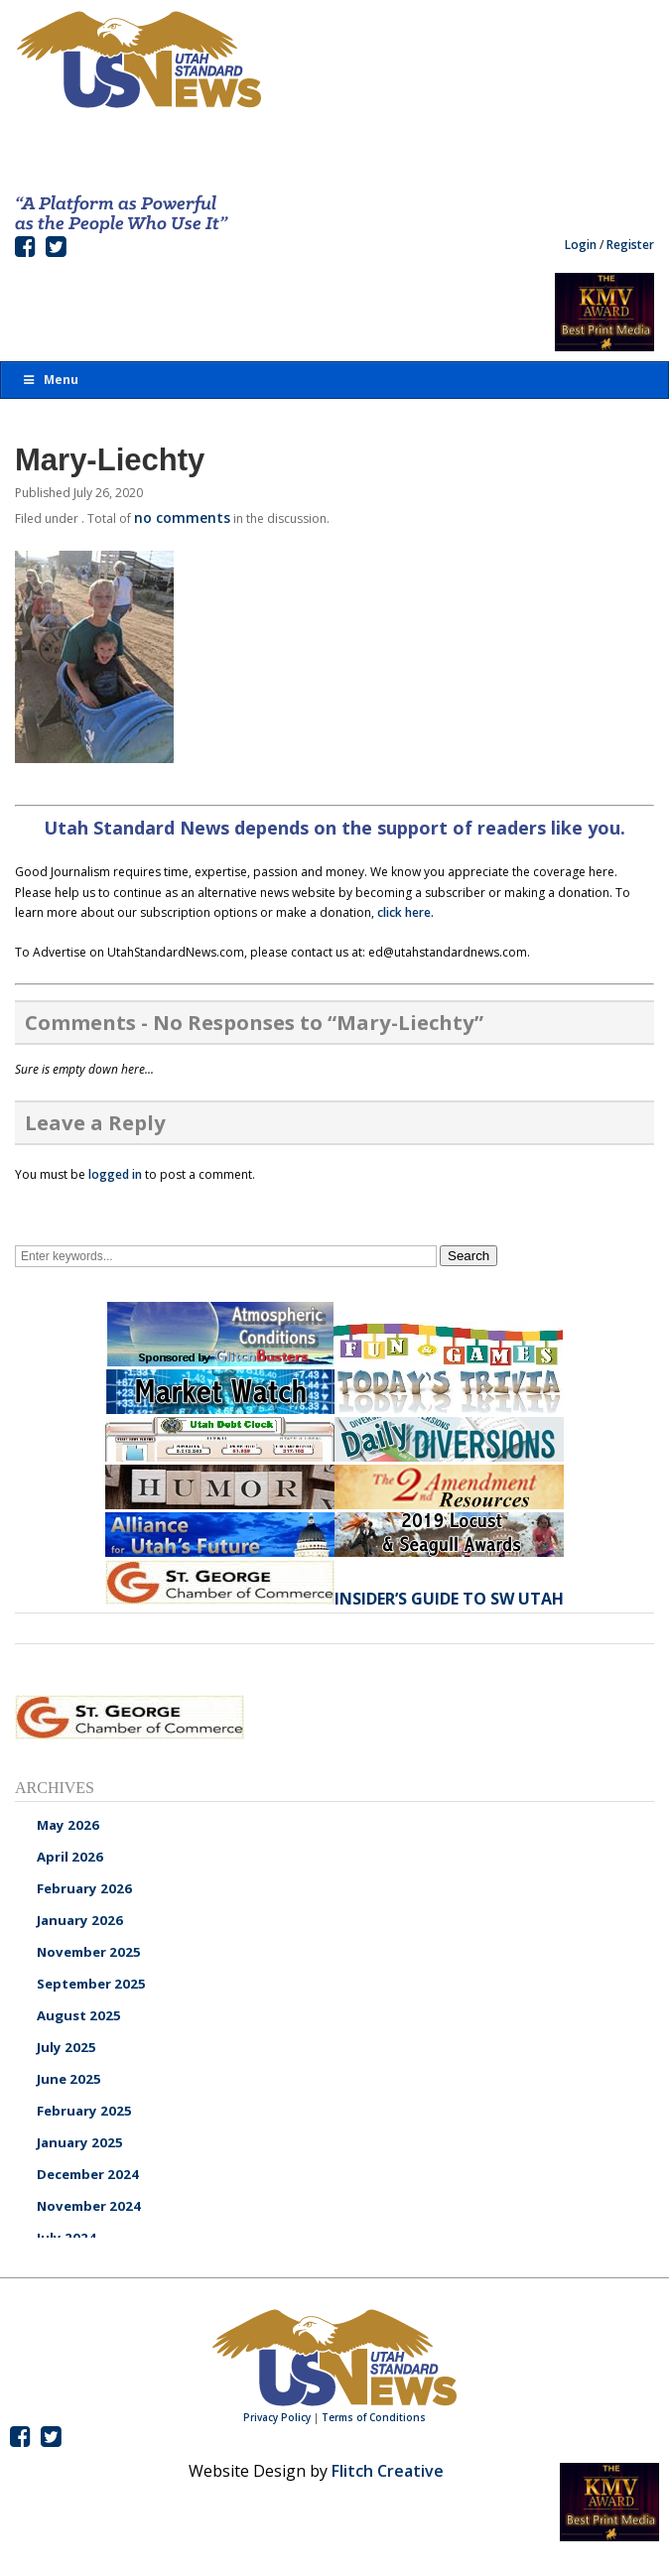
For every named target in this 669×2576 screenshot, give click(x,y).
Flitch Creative (388, 2471)
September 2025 (91, 1984)
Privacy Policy (277, 2417)
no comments (182, 517)
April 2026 (70, 1857)
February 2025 (84, 2111)
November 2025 (89, 1952)
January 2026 (80, 1920)
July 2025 (66, 2047)
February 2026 (84, 1888)
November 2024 (89, 2206)
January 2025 (80, 2142)
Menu (49, 379)
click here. (405, 912)
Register (630, 244)
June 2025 (69, 2079)
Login (581, 244)
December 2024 (88, 2174)
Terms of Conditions (374, 2417)
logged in (115, 1174)
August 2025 (79, 2015)
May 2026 (68, 1825)
